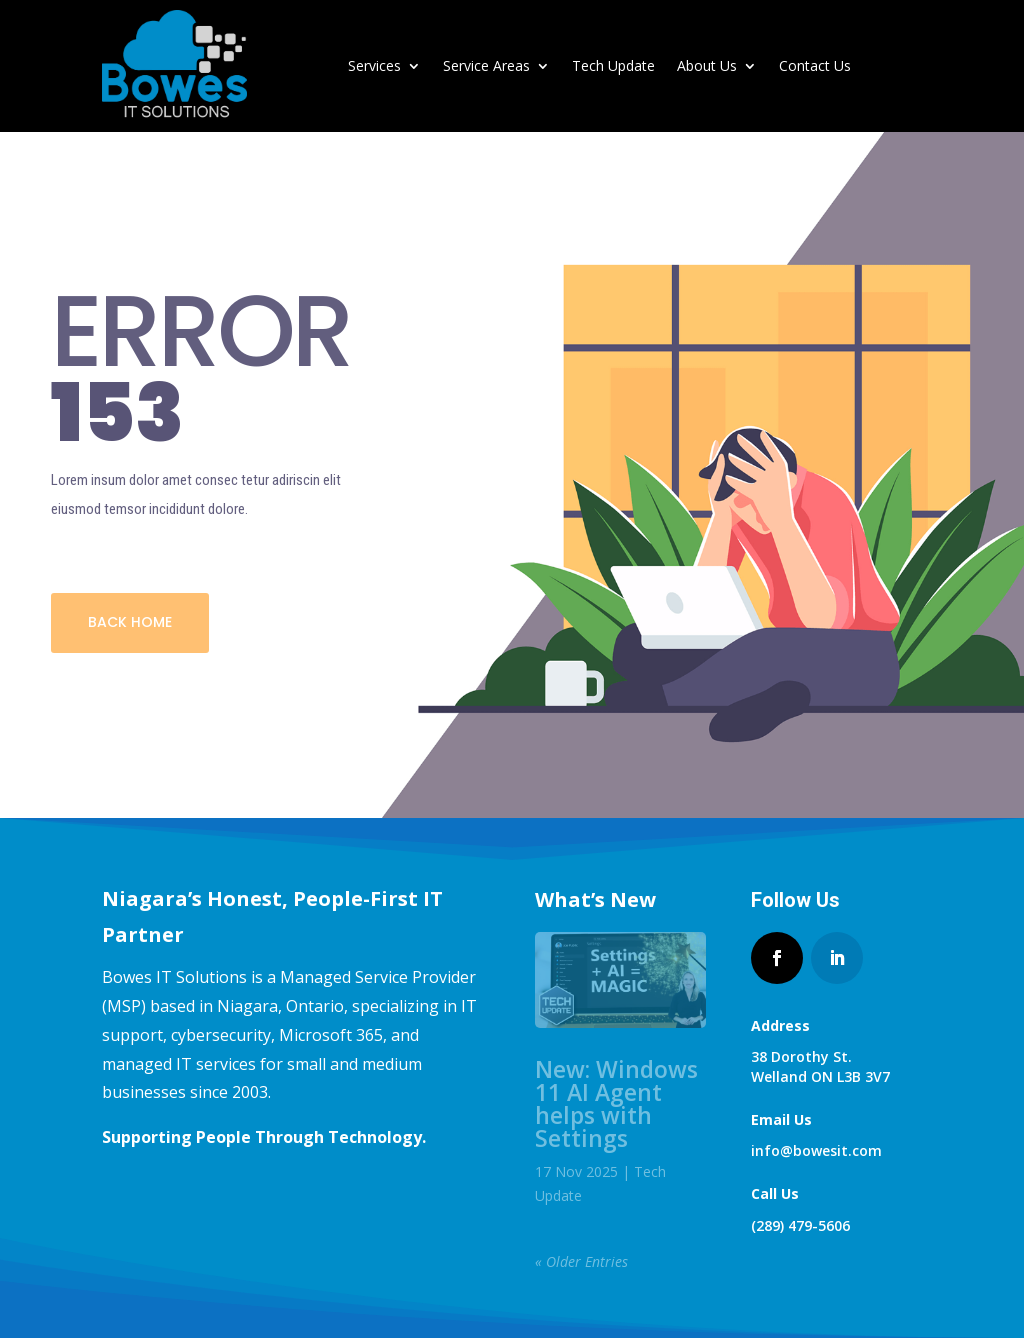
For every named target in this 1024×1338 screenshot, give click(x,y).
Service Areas (486, 65)
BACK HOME (130, 622)
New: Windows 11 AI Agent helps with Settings (616, 1103)
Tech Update (613, 65)
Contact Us (815, 65)
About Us (707, 65)
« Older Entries (581, 1261)
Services (374, 65)
